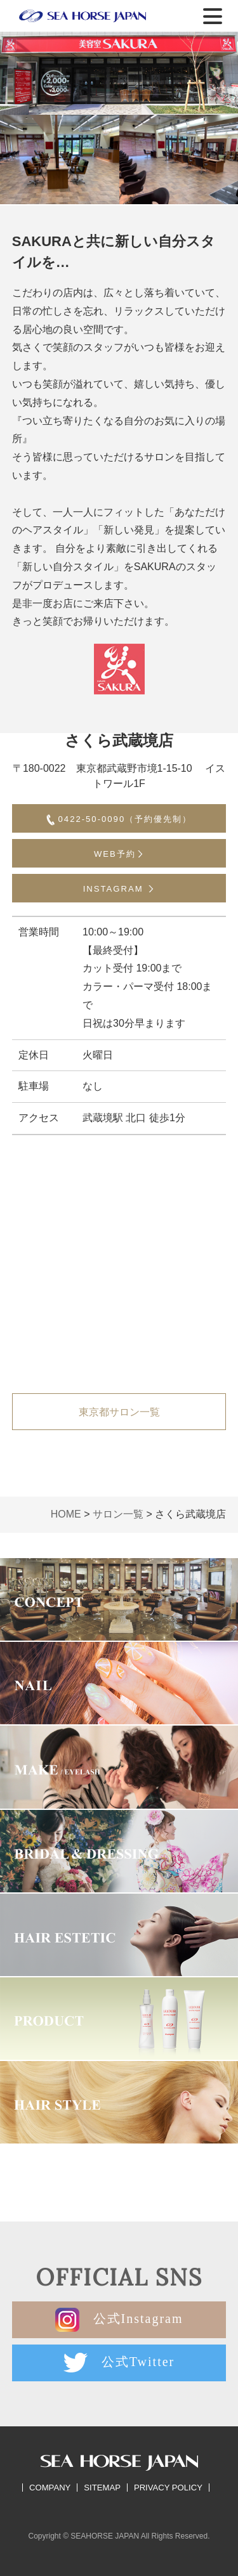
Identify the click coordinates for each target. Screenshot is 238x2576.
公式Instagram (119, 2320)
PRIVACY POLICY (168, 2487)
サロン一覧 (118, 1514)
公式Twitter (119, 2363)
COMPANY (49, 2487)
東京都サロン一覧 (119, 1411)
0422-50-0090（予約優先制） (119, 820)
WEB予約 (119, 855)
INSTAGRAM (119, 889)
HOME (66, 1514)
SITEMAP (102, 2487)
